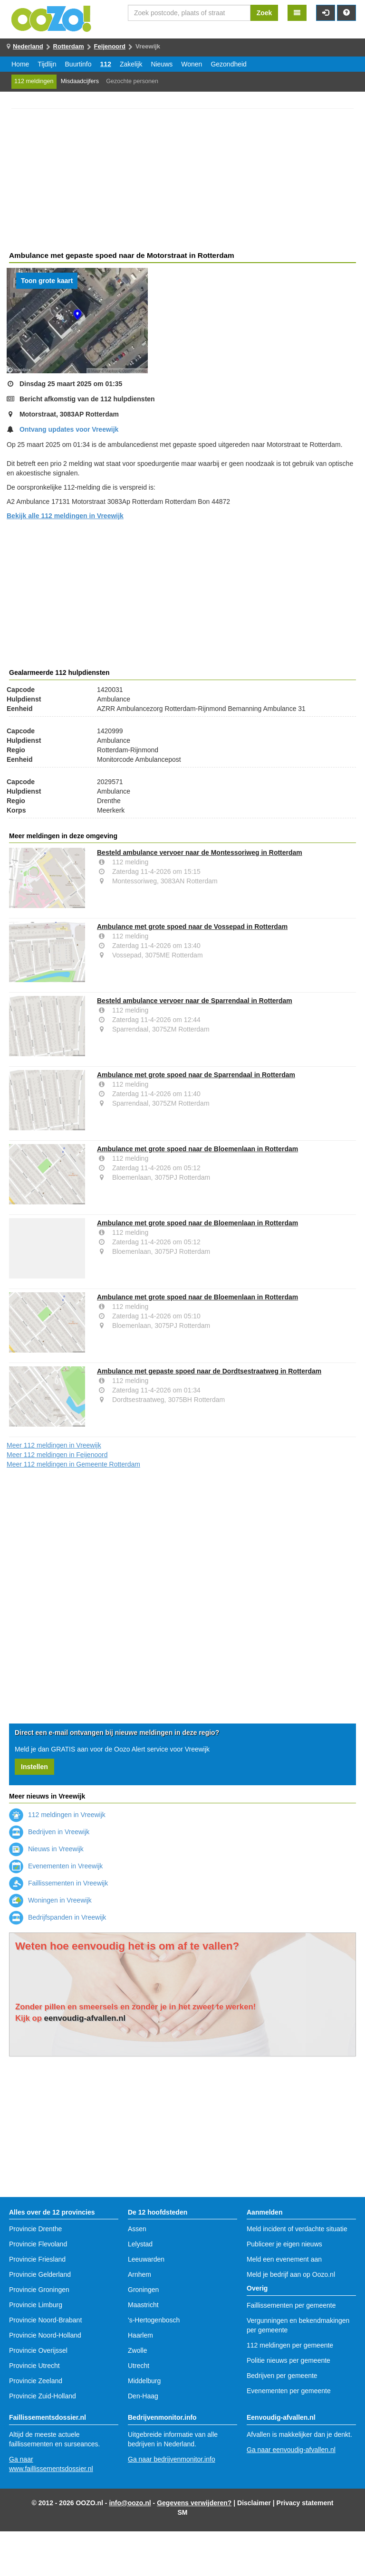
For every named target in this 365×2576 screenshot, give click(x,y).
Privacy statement (305, 2503)
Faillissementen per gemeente (291, 2305)
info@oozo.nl (130, 2503)
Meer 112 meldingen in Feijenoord (57, 1454)
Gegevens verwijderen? (194, 2503)
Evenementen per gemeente (289, 2391)
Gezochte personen (132, 81)
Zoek (264, 13)
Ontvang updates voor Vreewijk (69, 429)
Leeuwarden (146, 2259)
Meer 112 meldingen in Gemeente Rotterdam (73, 1464)
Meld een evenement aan (284, 2259)
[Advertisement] (182, 181)
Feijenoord (109, 46)
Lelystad (140, 2244)
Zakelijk (131, 64)
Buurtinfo (78, 64)
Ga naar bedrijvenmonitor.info (171, 2459)
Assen (137, 2229)
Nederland (28, 46)
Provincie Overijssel (38, 2350)
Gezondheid (229, 64)
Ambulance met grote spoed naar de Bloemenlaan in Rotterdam (197, 1149)
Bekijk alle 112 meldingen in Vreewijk (65, 516)
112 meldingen (34, 81)
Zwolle (137, 2350)
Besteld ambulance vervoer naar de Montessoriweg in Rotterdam (199, 852)
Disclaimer (254, 2503)
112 (105, 64)
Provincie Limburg (35, 2305)
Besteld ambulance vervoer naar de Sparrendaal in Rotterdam (194, 1000)
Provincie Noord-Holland (45, 2335)
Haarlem (140, 2335)
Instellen (34, 1767)
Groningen (143, 2289)
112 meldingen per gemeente (290, 2345)
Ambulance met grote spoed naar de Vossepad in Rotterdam (192, 926)
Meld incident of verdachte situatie (297, 2229)
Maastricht (143, 2305)
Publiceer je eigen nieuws (284, 2244)
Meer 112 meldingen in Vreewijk (54, 1445)
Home (20, 64)
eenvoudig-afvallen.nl (85, 2018)
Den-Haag (143, 2396)
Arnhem (139, 2274)
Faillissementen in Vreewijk (58, 1883)
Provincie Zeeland (35, 2381)
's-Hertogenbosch (154, 2320)
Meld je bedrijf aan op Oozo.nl (291, 2274)
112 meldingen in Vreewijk (57, 1814)
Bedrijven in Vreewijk (49, 1832)
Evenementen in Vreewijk (56, 1866)
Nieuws (162, 64)
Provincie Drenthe (35, 2229)
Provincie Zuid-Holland (42, 2396)
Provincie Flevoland (38, 2244)
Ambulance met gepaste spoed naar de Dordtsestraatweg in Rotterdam (209, 1371)
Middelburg (144, 2381)
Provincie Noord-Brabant (45, 2320)
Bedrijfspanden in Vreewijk (57, 1917)
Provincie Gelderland (40, 2274)
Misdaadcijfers (80, 81)
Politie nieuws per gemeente (288, 2360)
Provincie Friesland (37, 2259)
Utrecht (138, 2365)
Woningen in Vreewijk (50, 1900)
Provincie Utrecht (34, 2365)
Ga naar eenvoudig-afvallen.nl (291, 2449)
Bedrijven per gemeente (282, 2375)
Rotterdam (68, 46)
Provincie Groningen (39, 2289)
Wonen (191, 64)
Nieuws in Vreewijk (46, 1849)
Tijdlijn (47, 64)
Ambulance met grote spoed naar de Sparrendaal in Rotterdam (196, 1075)
